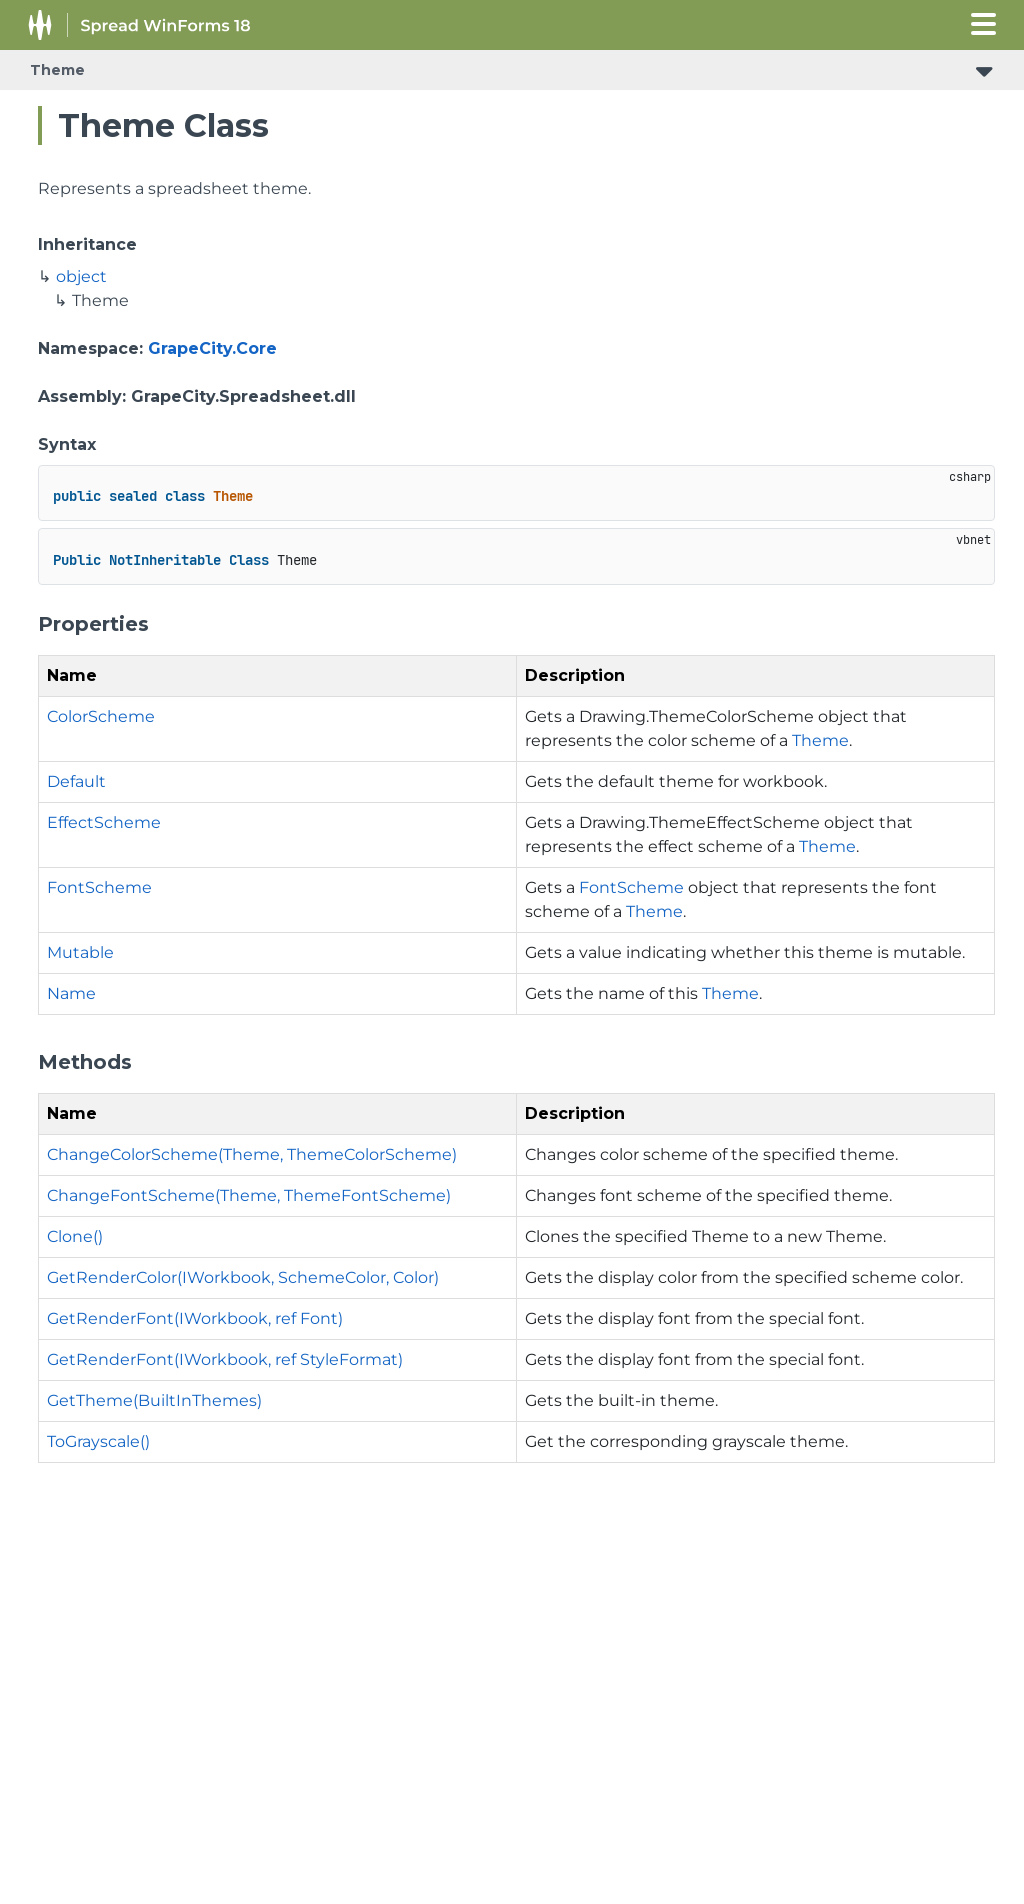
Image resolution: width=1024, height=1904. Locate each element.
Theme (57, 70)
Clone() (75, 1236)
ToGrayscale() (98, 1441)
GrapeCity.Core (212, 348)
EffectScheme (104, 822)
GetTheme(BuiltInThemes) (154, 1400)
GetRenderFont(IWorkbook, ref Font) (195, 1318)
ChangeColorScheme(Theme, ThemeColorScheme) (252, 1154)
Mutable (80, 952)
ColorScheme (101, 716)
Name (71, 993)
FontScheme (99, 887)
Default (76, 781)
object (81, 276)
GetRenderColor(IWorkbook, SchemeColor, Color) (243, 1277)
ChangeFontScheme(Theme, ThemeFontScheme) (249, 1195)
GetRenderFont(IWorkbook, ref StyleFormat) (225, 1359)
